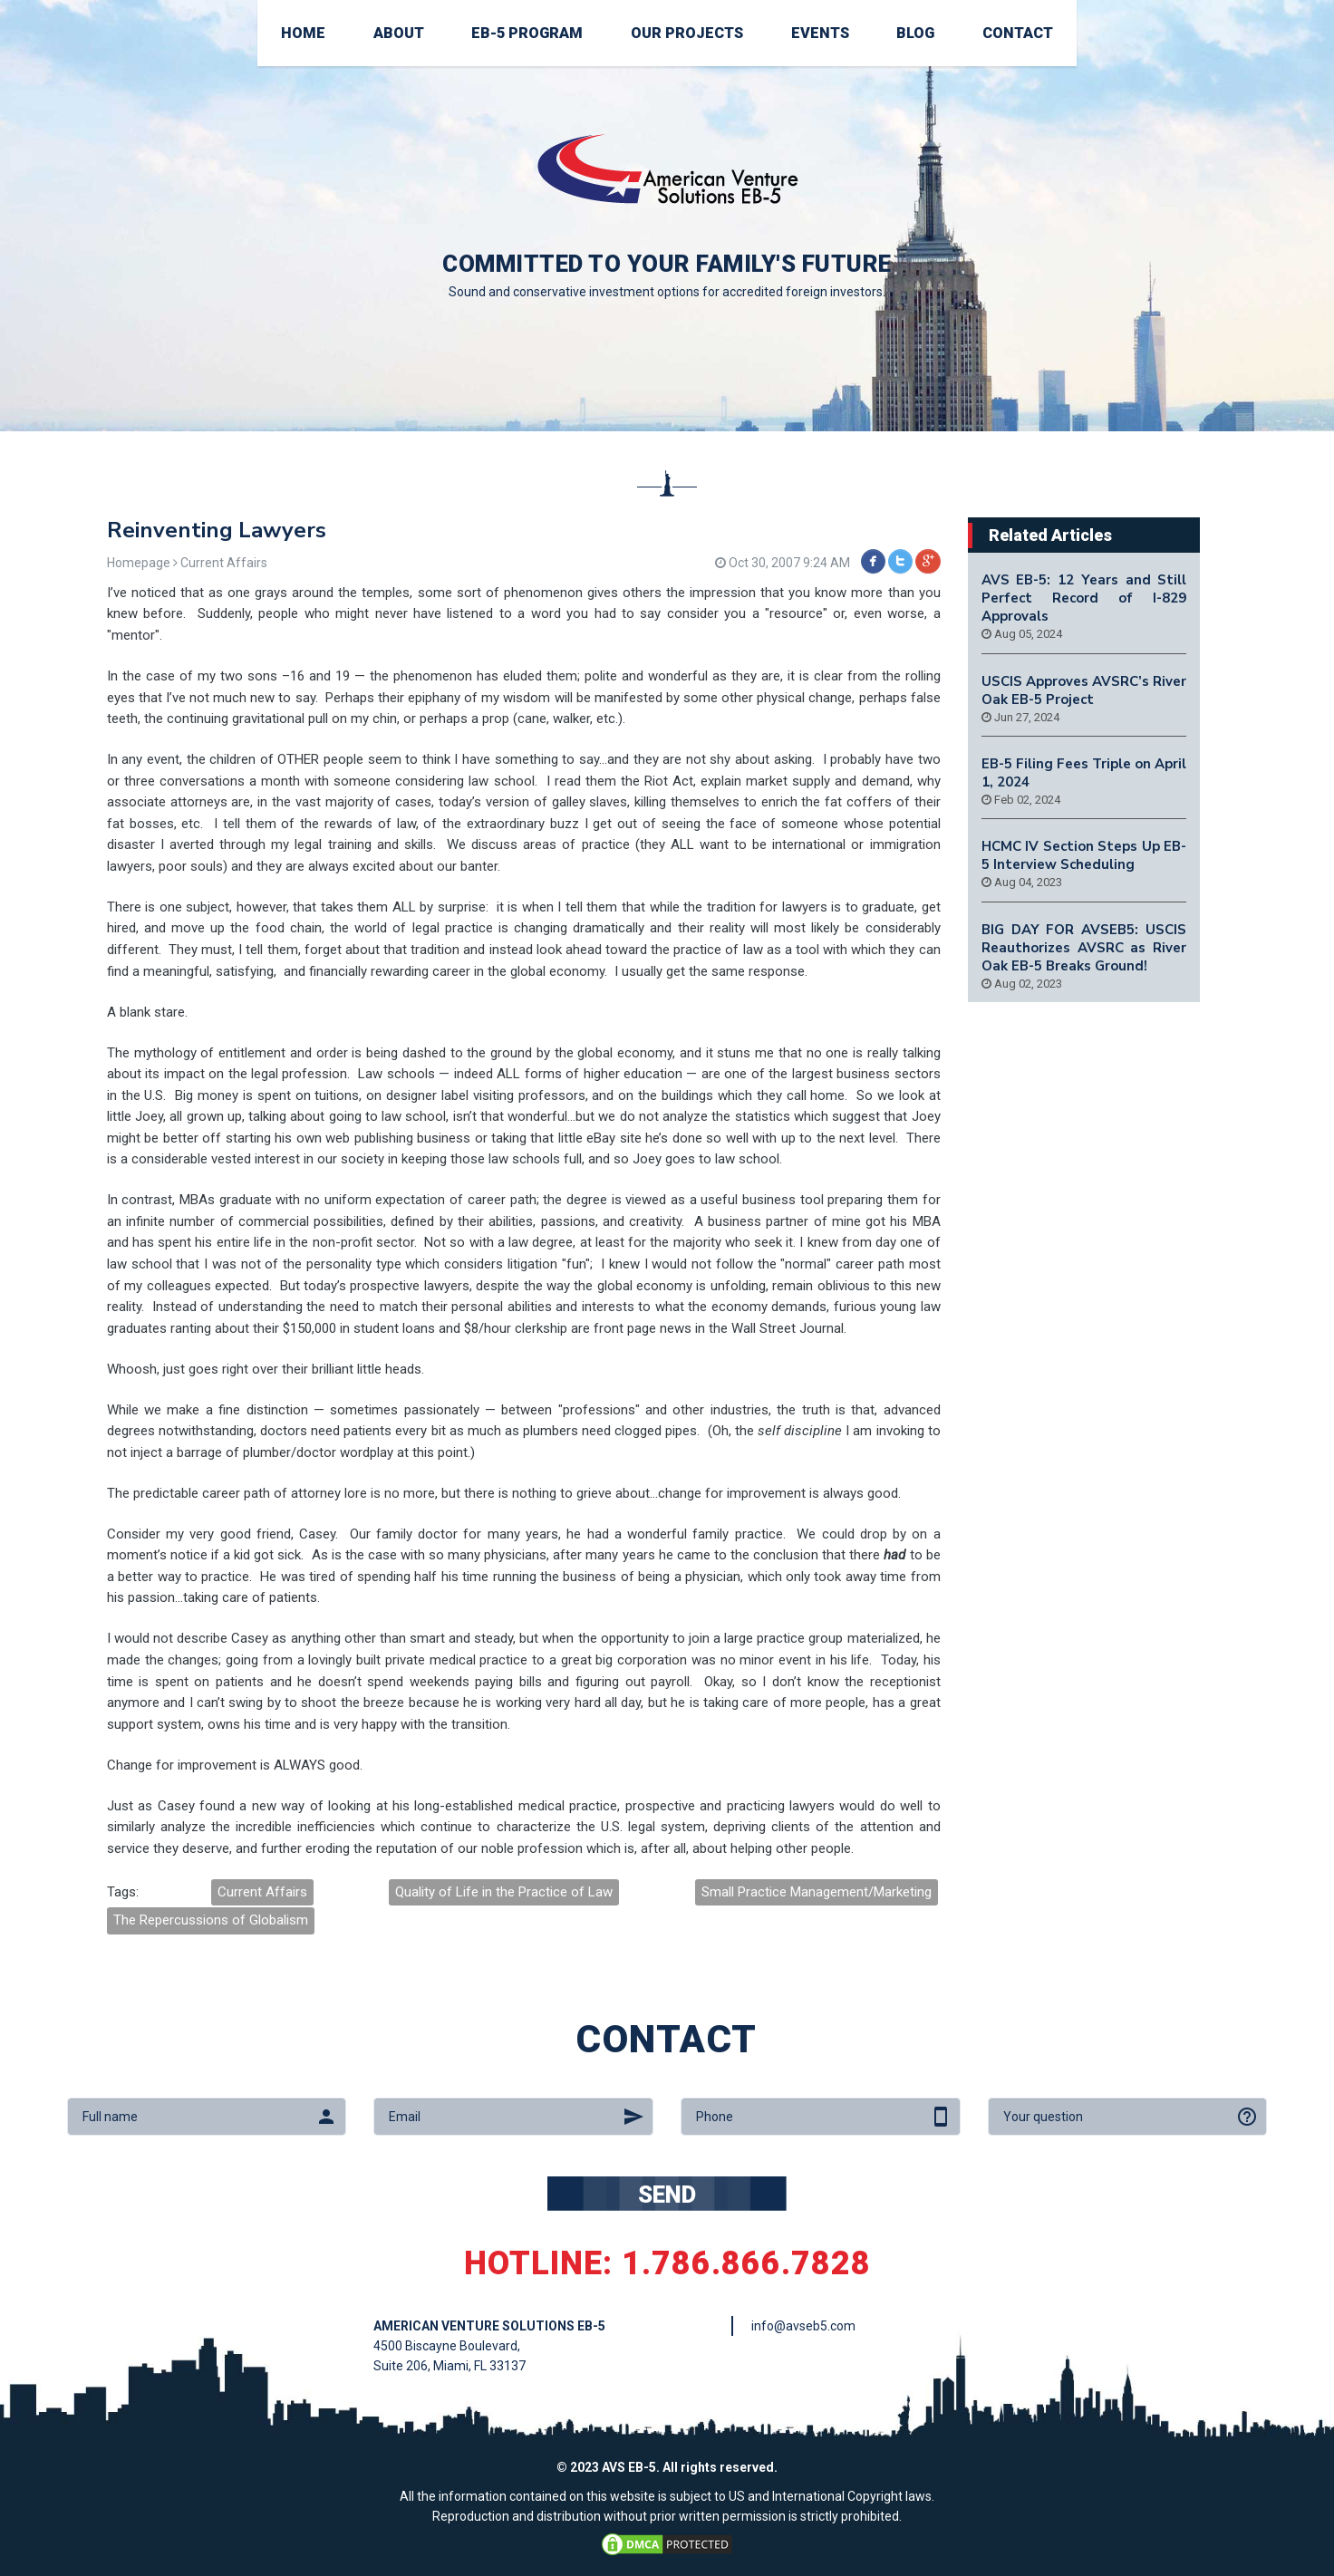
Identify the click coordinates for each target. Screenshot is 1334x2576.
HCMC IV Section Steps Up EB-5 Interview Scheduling (1084, 855)
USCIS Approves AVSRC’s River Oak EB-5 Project (1084, 690)
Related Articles (1050, 535)
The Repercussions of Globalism (210, 1920)
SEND (667, 2194)
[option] (667, 215)
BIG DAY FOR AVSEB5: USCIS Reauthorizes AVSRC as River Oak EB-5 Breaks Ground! (1084, 948)
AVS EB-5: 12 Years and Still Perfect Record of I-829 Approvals (1084, 598)
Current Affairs (262, 1892)
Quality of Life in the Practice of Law (504, 1892)
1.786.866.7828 (746, 2263)
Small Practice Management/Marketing (816, 1892)
